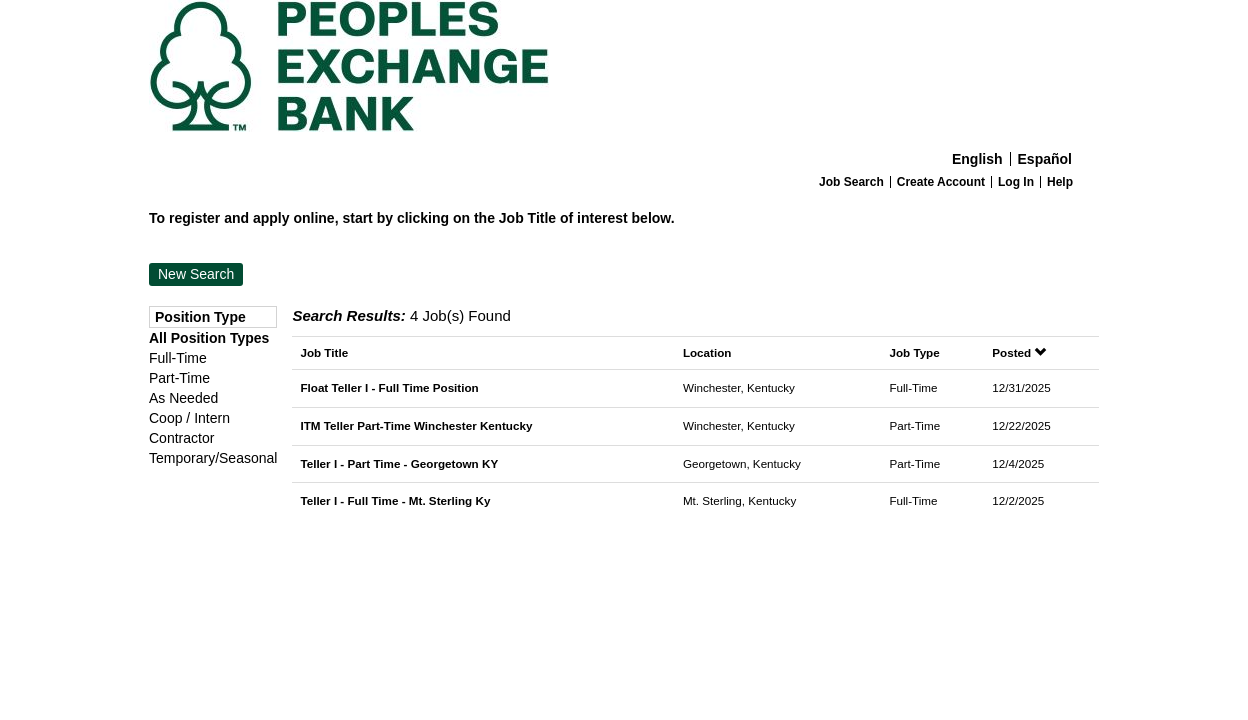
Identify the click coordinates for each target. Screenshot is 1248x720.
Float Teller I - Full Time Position (389, 387)
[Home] (624, 71)
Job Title (324, 352)
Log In (1016, 182)
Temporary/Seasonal (213, 458)
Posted (1019, 352)
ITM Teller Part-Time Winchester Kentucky (416, 425)
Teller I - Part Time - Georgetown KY (399, 463)
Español (1045, 159)
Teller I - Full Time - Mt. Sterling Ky (395, 500)
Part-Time (179, 378)
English (977, 159)
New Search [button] (196, 274)
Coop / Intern (189, 418)
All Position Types (209, 338)
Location (707, 352)
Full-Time (178, 358)
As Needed (183, 398)
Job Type (914, 352)
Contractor (181, 438)
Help (1060, 182)
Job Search (851, 182)
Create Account (941, 182)
